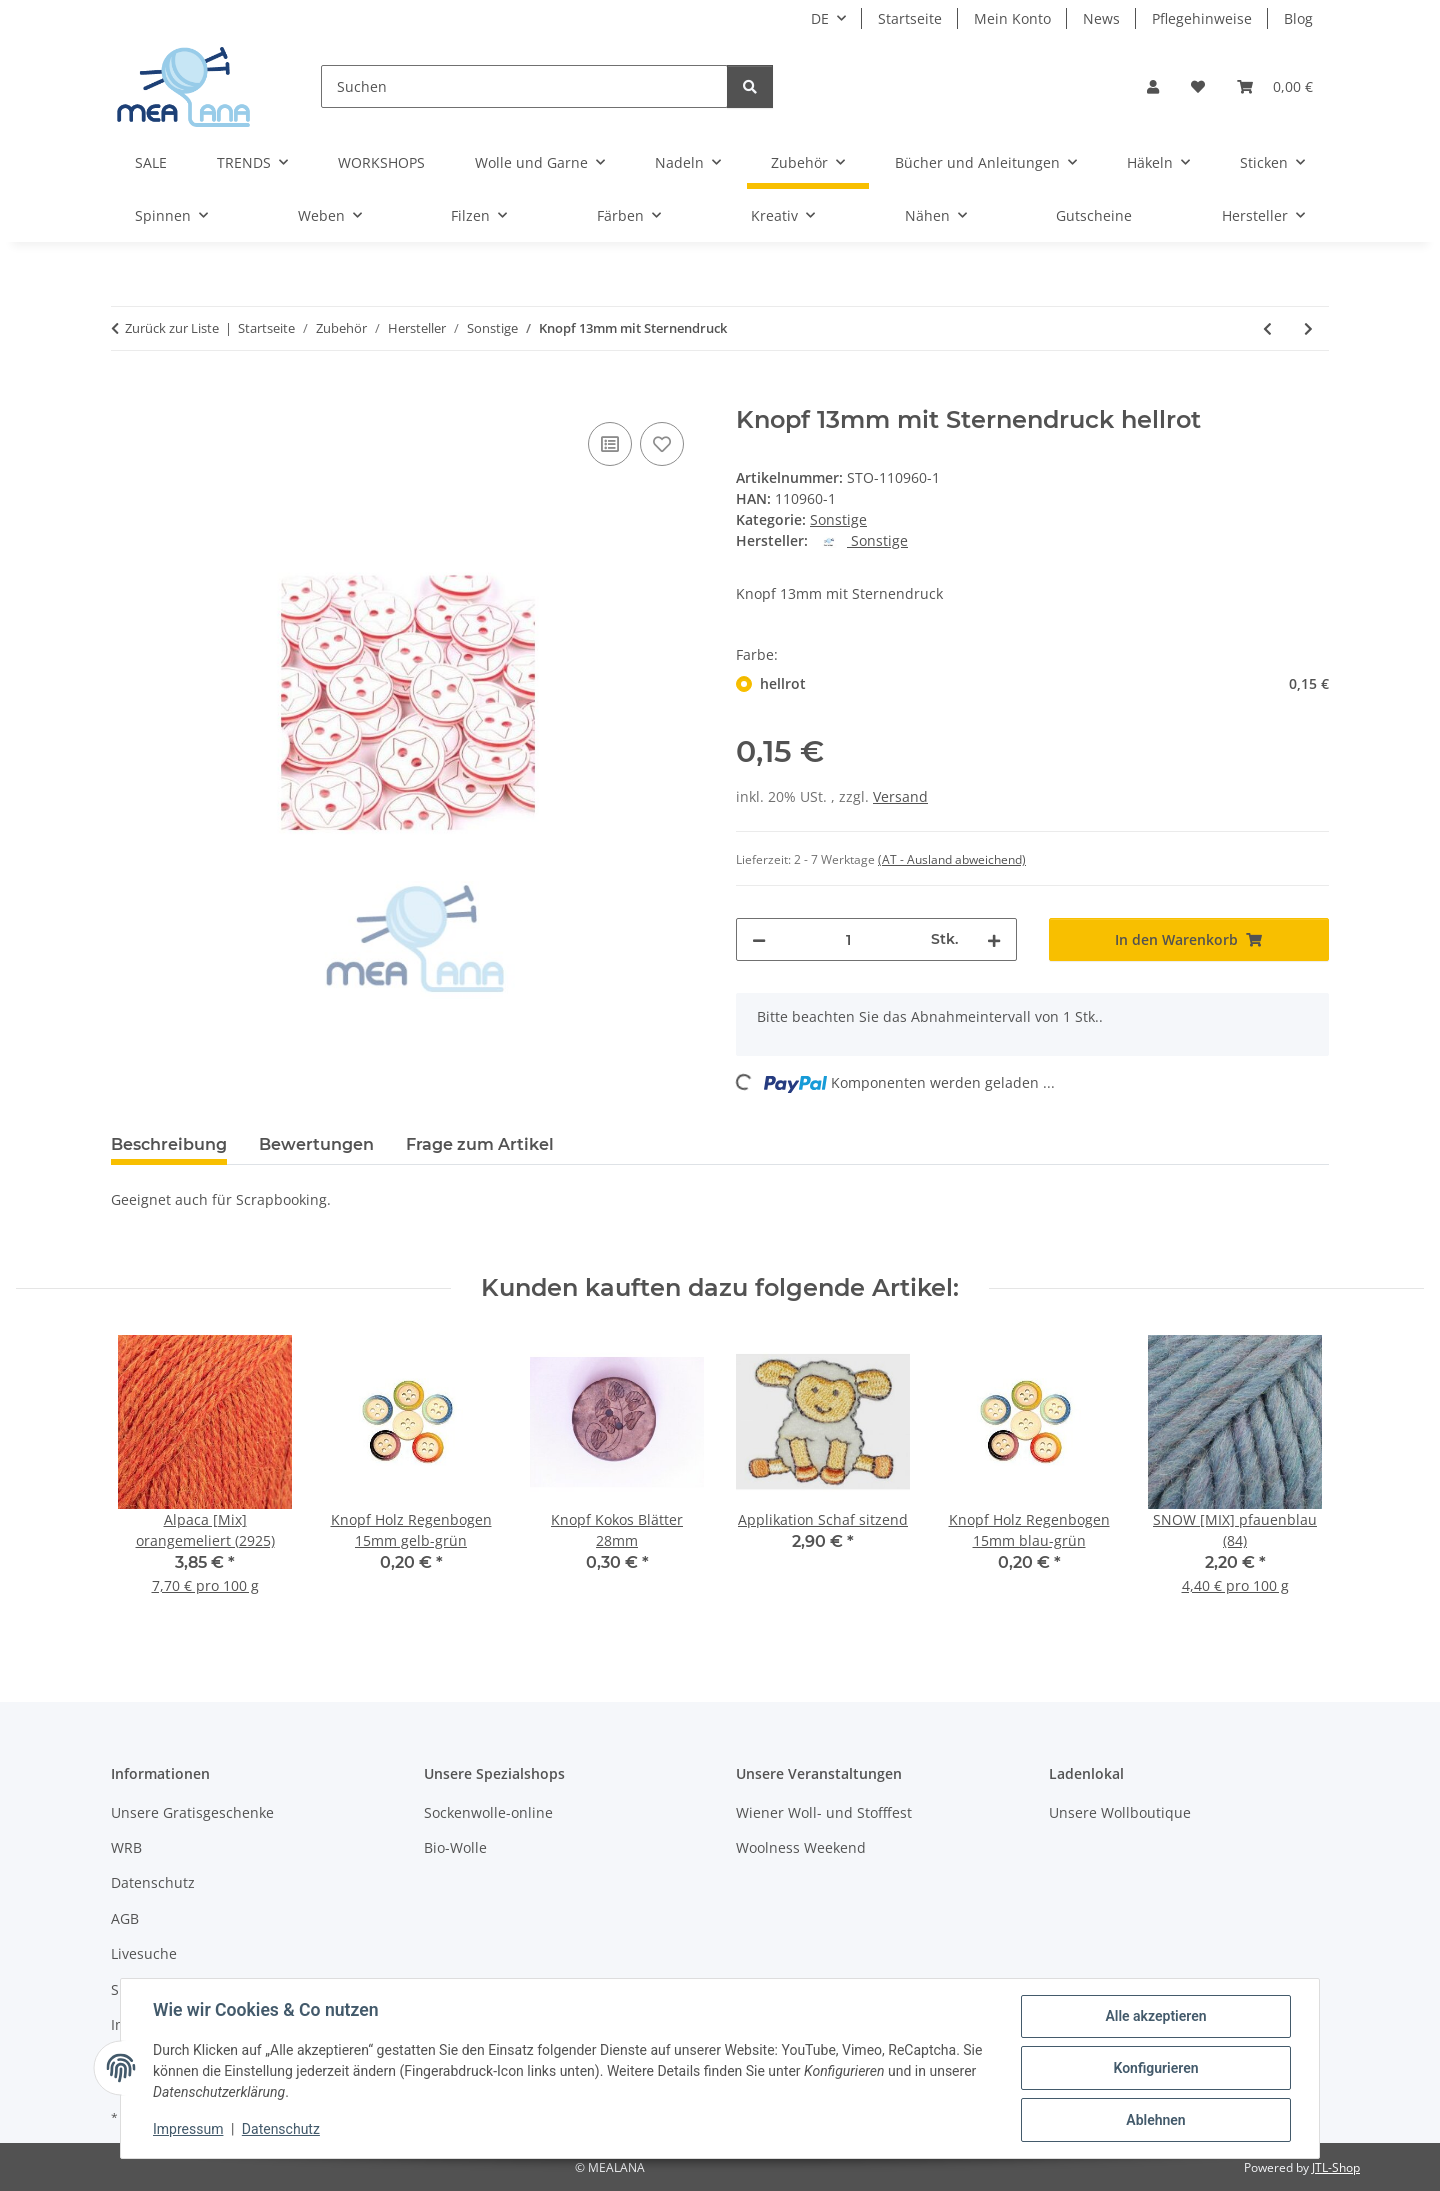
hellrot (1044, 683)
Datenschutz (281, 2129)
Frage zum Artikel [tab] (480, 1144)
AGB (125, 1918)
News (1101, 18)
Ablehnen (1155, 2120)
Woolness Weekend (801, 1847)
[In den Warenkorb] (127, 395)
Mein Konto (1012, 18)
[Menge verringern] (759, 939)
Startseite (910, 18)
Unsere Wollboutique (1120, 1812)
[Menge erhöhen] (994, 939)
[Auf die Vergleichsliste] (610, 444)
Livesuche (144, 1953)
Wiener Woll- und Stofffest (824, 1812)
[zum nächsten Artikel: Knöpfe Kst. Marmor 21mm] (1308, 328)
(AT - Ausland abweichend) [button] (952, 859)
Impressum (188, 2129)
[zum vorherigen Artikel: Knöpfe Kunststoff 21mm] (1267, 328)
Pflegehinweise (1202, 18)
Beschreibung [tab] (169, 1144)
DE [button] (820, 18)
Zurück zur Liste (172, 328)
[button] (1153, 86)
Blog (1298, 18)
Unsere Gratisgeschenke (192, 1812)
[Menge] (848, 939)
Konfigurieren (1155, 2068)
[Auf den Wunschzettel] (662, 444)
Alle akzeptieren (1155, 2016)
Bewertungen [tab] (316, 1144)
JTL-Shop (1336, 2167)
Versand (900, 796)
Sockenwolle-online (488, 1812)
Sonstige (838, 519)
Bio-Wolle (455, 1847)
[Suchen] (524, 86)
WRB (126, 1847)
